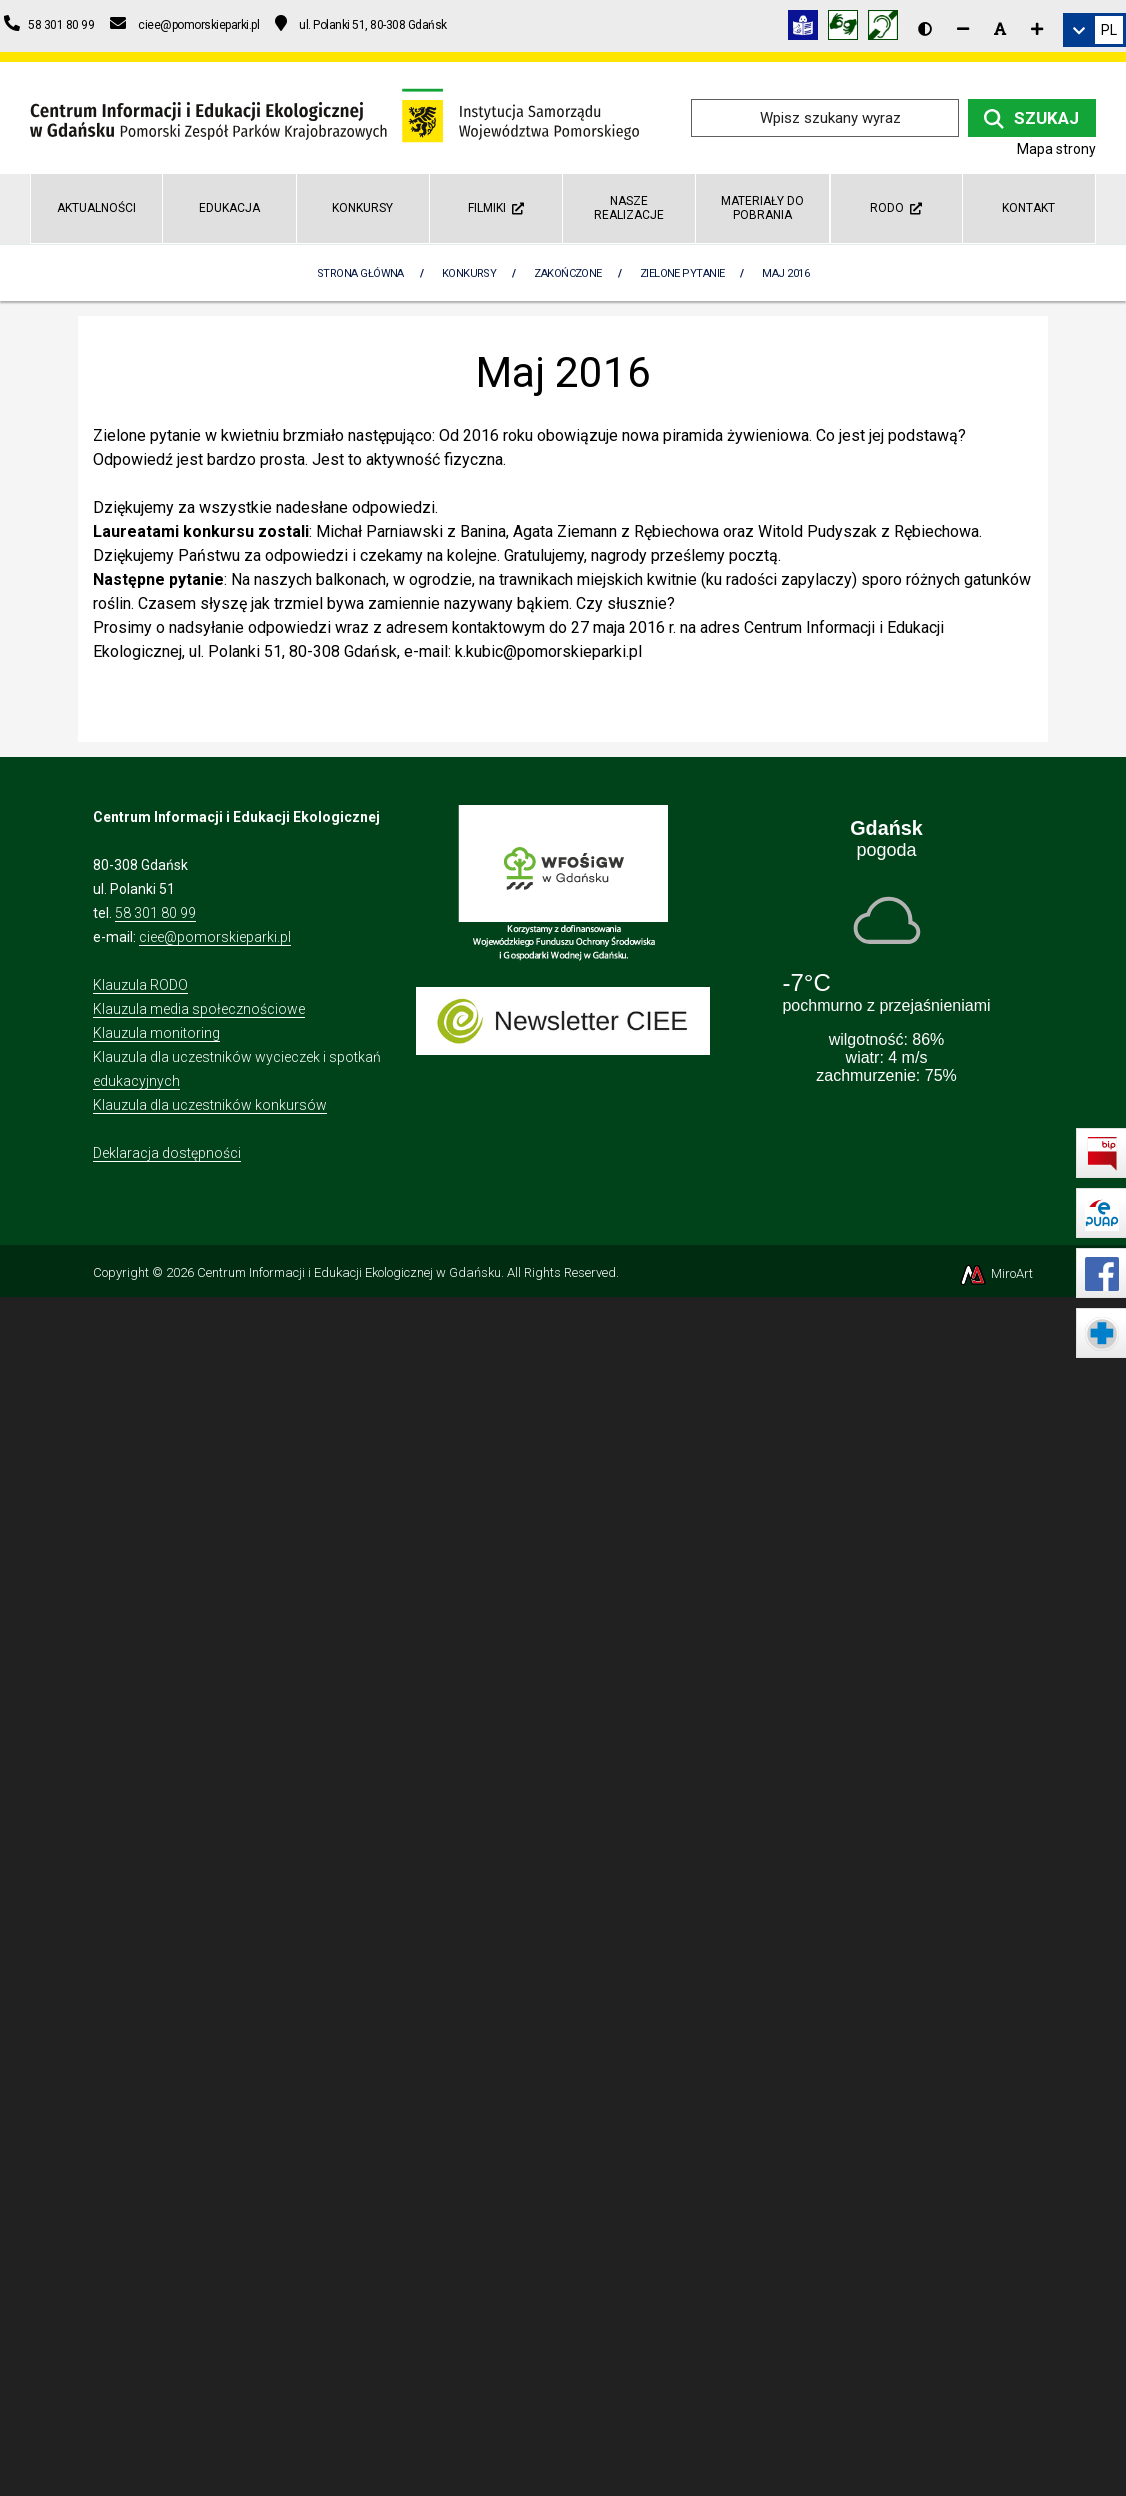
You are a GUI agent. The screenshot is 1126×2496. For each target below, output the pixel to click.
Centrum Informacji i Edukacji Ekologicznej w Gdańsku (349, 1272)
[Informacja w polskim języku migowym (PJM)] (888, 28)
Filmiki (496, 208)
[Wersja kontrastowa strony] (925, 29)
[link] (1094, 30)
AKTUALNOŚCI (96, 208)
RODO (896, 208)
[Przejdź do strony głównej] (334, 116)
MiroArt (995, 1273)
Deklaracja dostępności (167, 1153)
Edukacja (229, 208)
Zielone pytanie (682, 273)
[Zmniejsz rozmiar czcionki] (963, 29)
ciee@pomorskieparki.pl (215, 937)
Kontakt (1028, 208)
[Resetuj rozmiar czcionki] (1000, 29)
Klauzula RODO (140, 985)
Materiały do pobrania (762, 207)
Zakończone (568, 273)
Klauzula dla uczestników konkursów (210, 1105)
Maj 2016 (785, 273)
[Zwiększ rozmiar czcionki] (1037, 29)
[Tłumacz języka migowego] (848, 28)
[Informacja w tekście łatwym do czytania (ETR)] (808, 28)
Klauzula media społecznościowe (199, 1009)
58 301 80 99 (155, 913)
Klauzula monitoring (156, 1033)
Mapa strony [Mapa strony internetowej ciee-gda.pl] (1056, 149)
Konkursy (362, 208)
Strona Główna (360, 273)
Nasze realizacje (629, 207)
